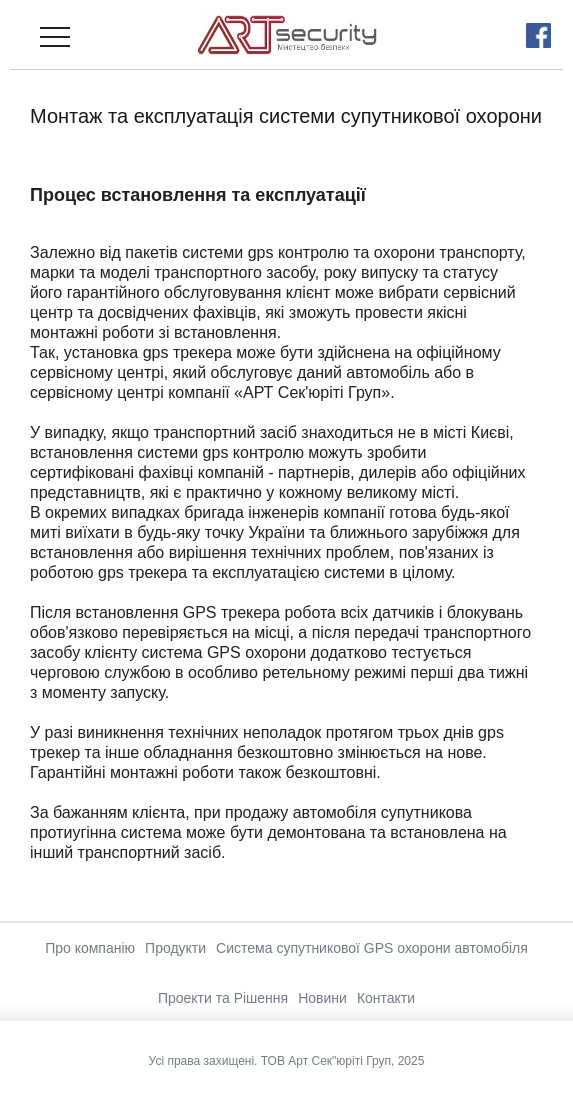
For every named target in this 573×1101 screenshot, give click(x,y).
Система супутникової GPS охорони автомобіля (372, 948)
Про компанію (90, 948)
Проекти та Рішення (223, 998)
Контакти (386, 998)
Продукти (175, 948)
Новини (322, 998)
